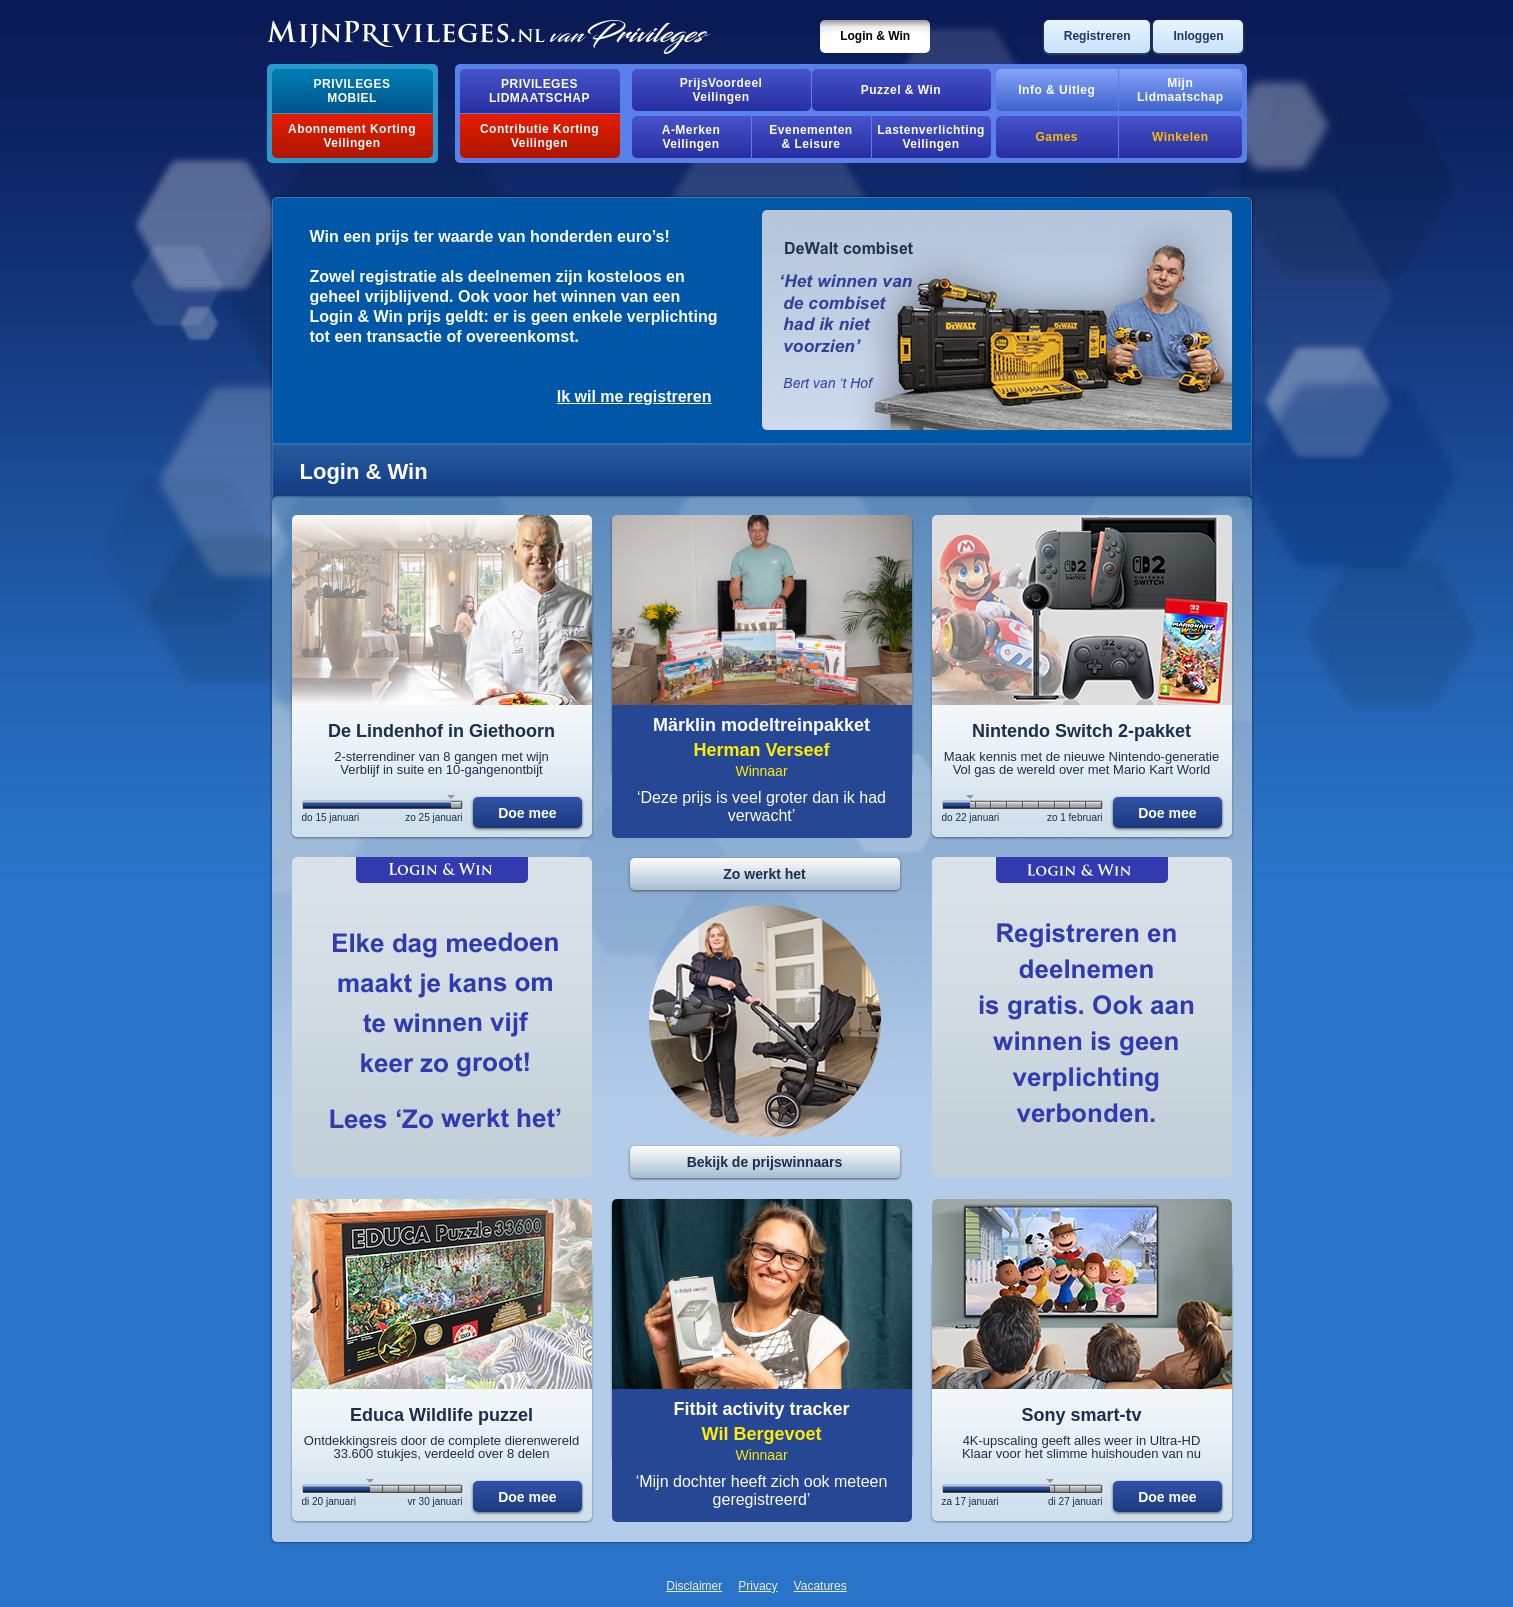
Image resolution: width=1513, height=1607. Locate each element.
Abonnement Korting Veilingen (352, 136)
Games (1057, 137)
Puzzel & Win (901, 90)
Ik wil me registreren (634, 396)
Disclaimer (694, 1586)
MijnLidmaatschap (1180, 90)
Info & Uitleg (1056, 90)
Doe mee (527, 813)
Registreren (1097, 36)
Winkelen (1180, 137)
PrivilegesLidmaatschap (539, 91)
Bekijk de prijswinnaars (765, 1162)
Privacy (757, 1586)
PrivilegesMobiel (352, 91)
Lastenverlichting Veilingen (931, 137)
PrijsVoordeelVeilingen (721, 90)
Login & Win (875, 36)
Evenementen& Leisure (810, 137)
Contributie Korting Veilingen (539, 136)
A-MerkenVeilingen (691, 137)
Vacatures (820, 1586)
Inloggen (1198, 36)
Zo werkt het (764, 874)
